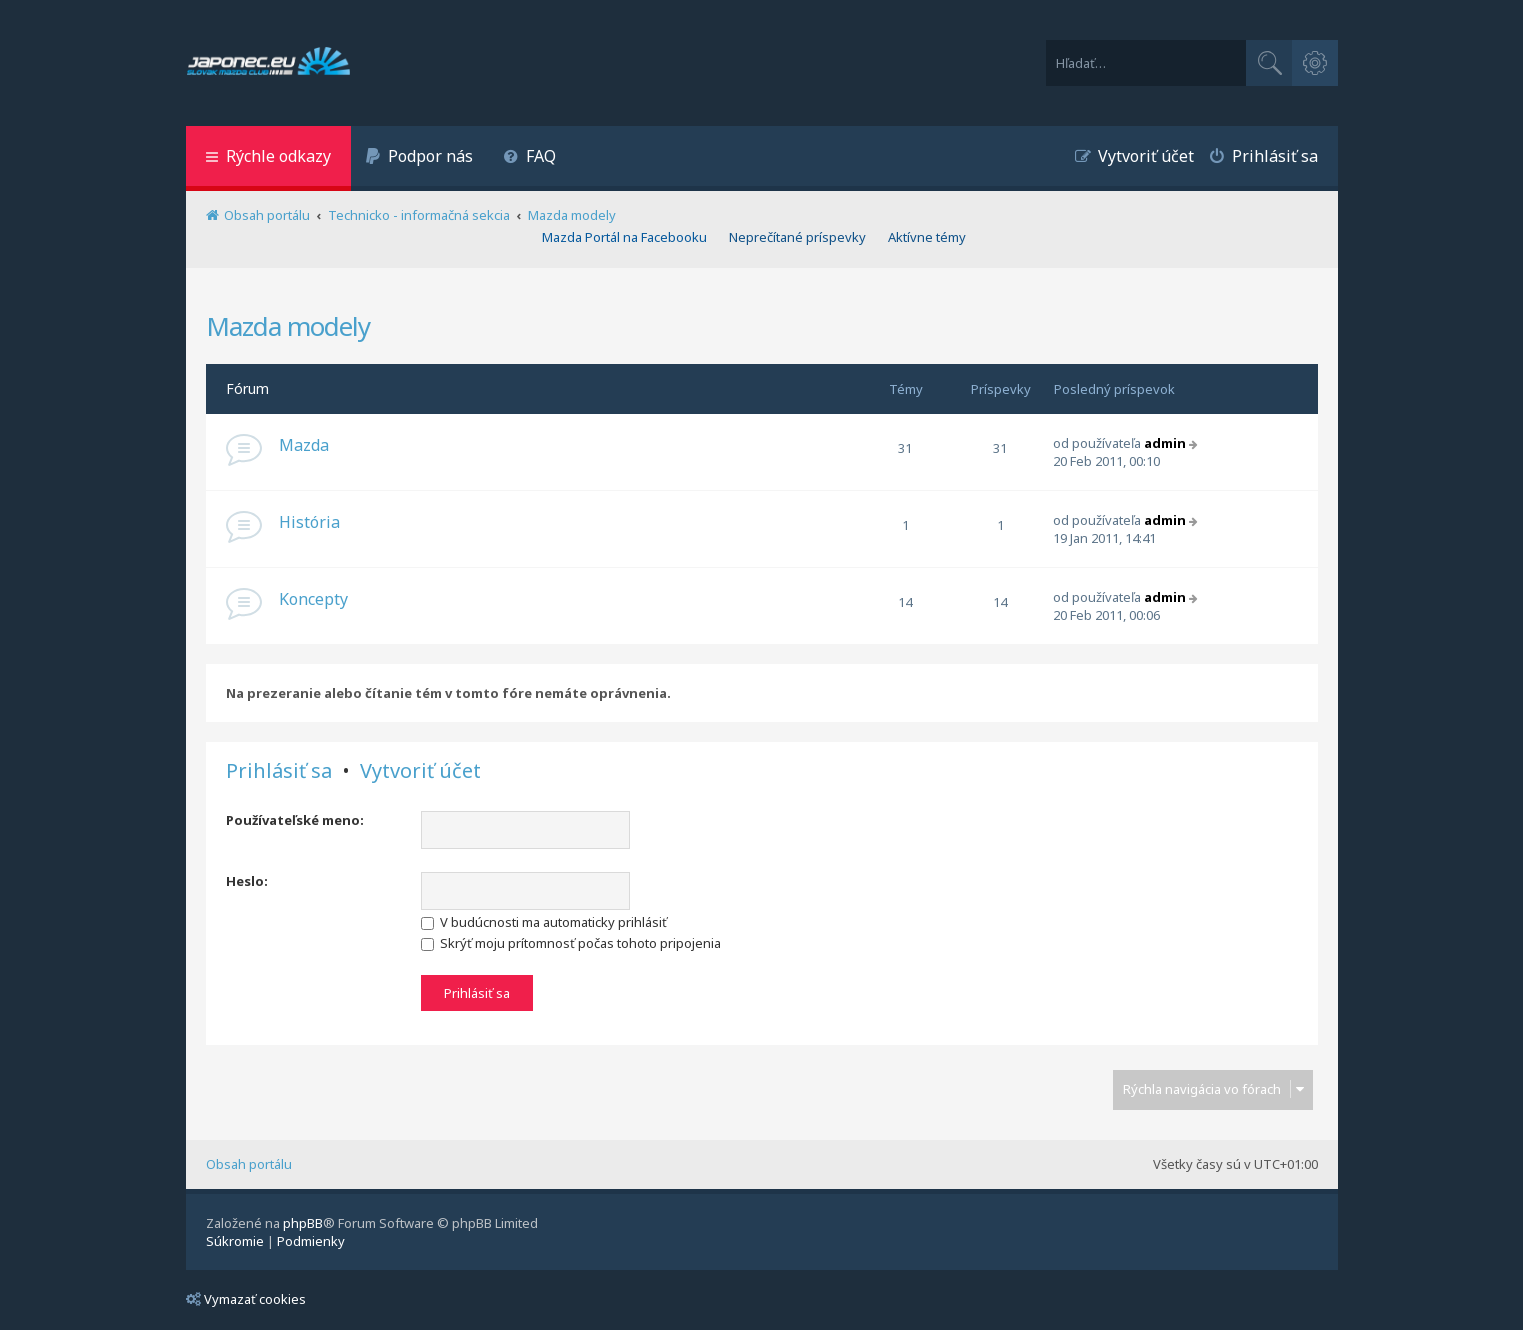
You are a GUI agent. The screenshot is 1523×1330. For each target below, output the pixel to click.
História (309, 522)
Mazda (304, 445)
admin (1165, 443)
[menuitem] (420, 158)
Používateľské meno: (295, 820)
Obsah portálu (249, 1164)
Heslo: (247, 881)
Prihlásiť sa (279, 771)
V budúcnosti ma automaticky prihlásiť (544, 922)
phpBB (303, 1223)
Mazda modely (288, 326)
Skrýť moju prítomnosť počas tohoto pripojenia (571, 943)
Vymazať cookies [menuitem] (246, 1299)
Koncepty (313, 599)
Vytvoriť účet (420, 771)
